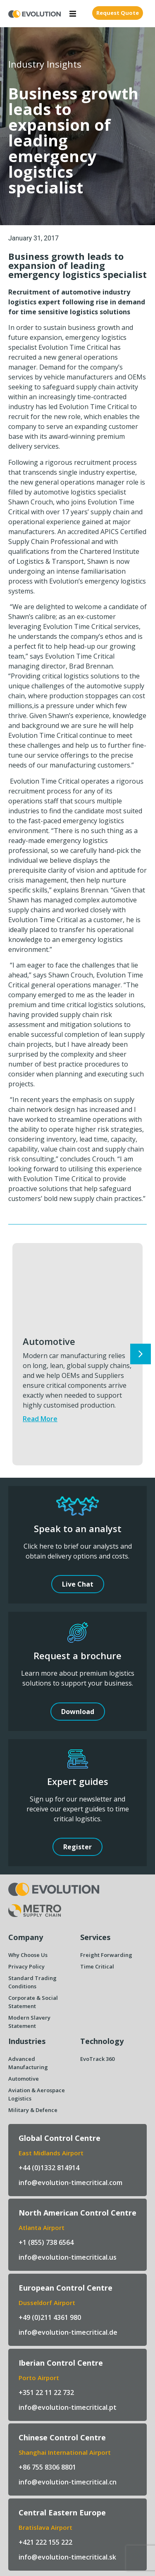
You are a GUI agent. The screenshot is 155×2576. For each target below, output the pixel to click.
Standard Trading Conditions (32, 1982)
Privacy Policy (26, 1966)
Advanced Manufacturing (28, 2063)
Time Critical (97, 1966)
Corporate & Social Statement (33, 2002)
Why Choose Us (28, 1955)
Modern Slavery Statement (29, 2022)
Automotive (49, 1341)
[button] (72, 13)
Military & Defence (32, 2110)
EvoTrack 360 (97, 2059)
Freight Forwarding (106, 1955)
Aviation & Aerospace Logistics (36, 2094)
